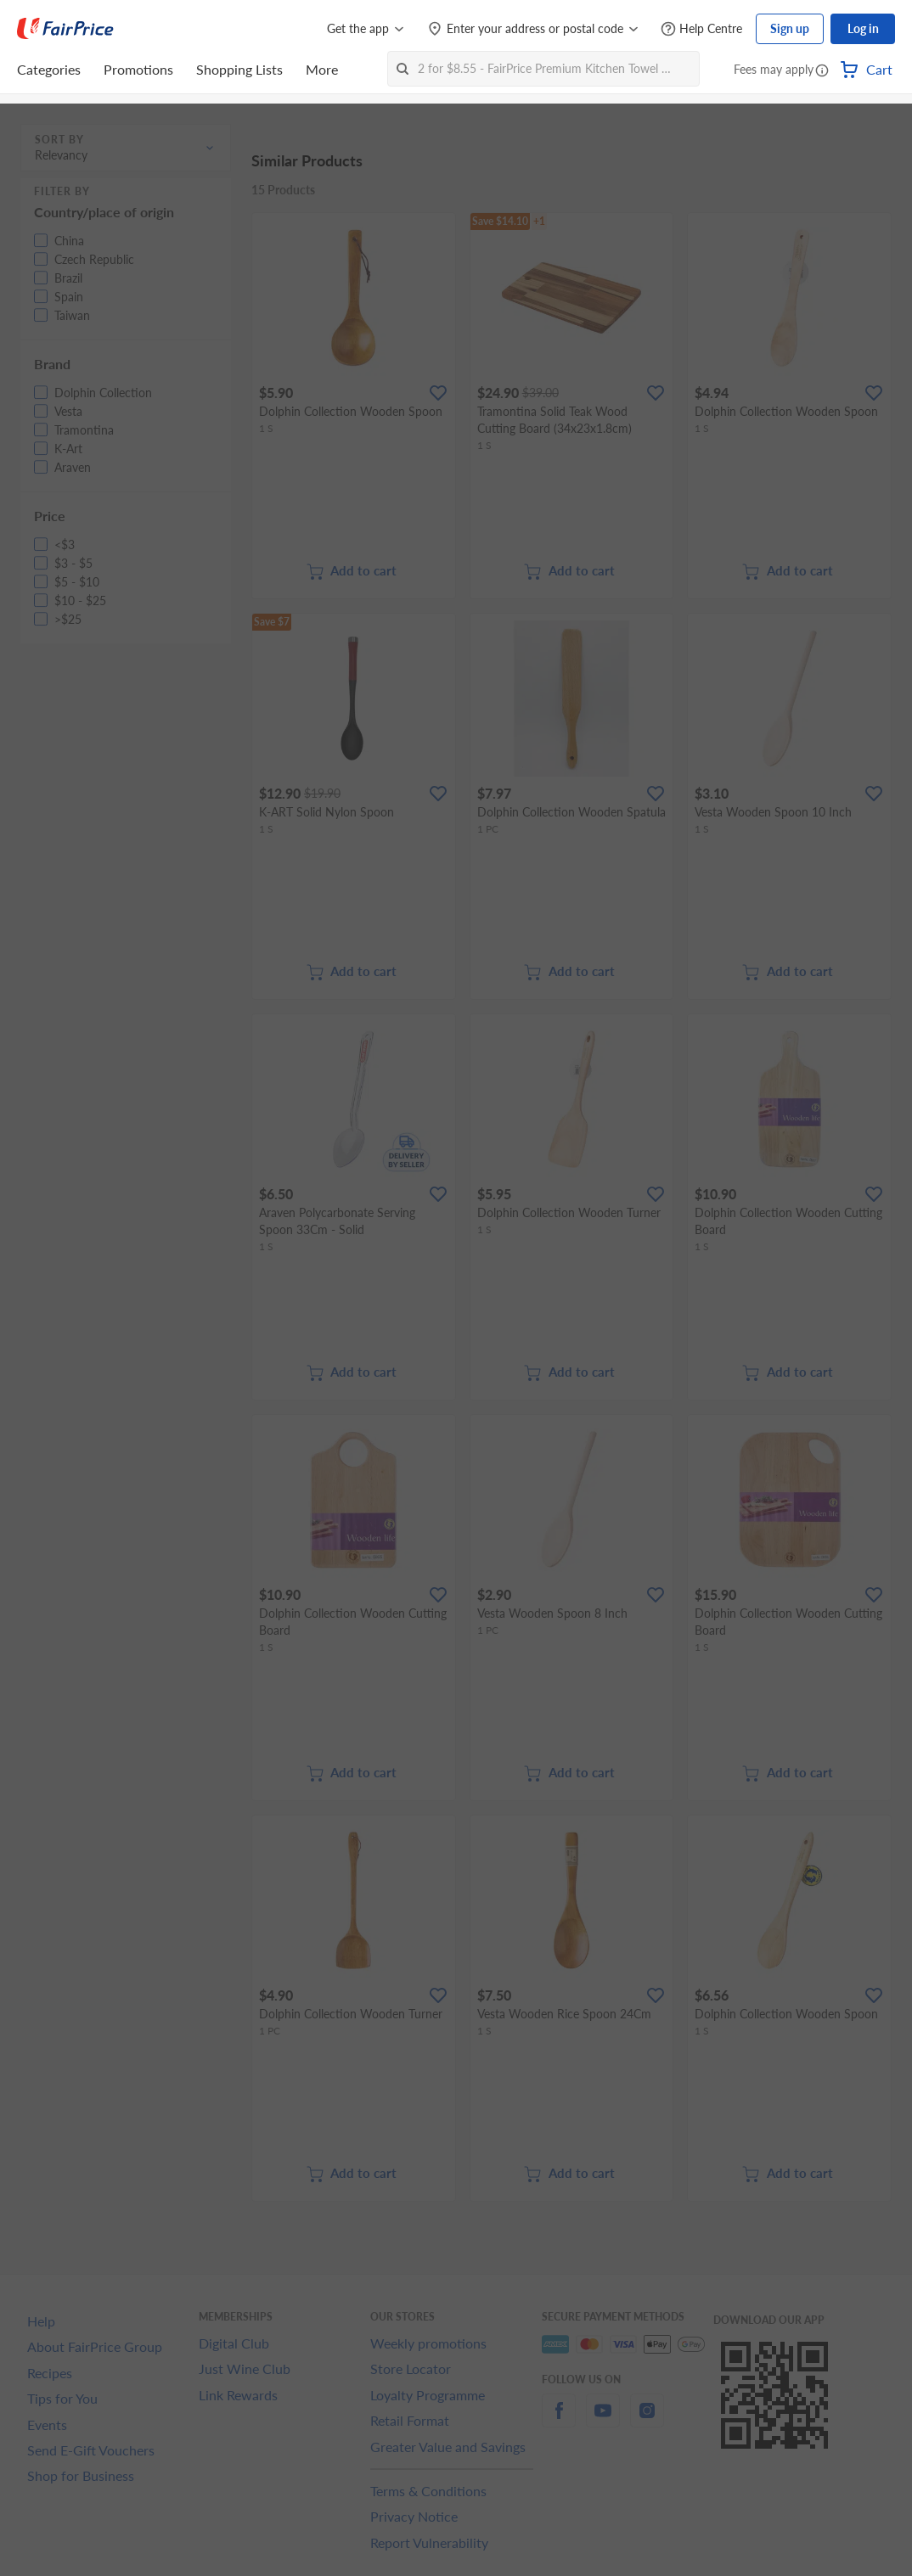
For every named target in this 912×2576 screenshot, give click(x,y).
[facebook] (559, 2420)
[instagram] (647, 2420)
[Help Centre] (701, 29)
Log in (863, 28)
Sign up (789, 28)
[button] (822, 71)
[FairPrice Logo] (65, 28)
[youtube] (603, 2420)
